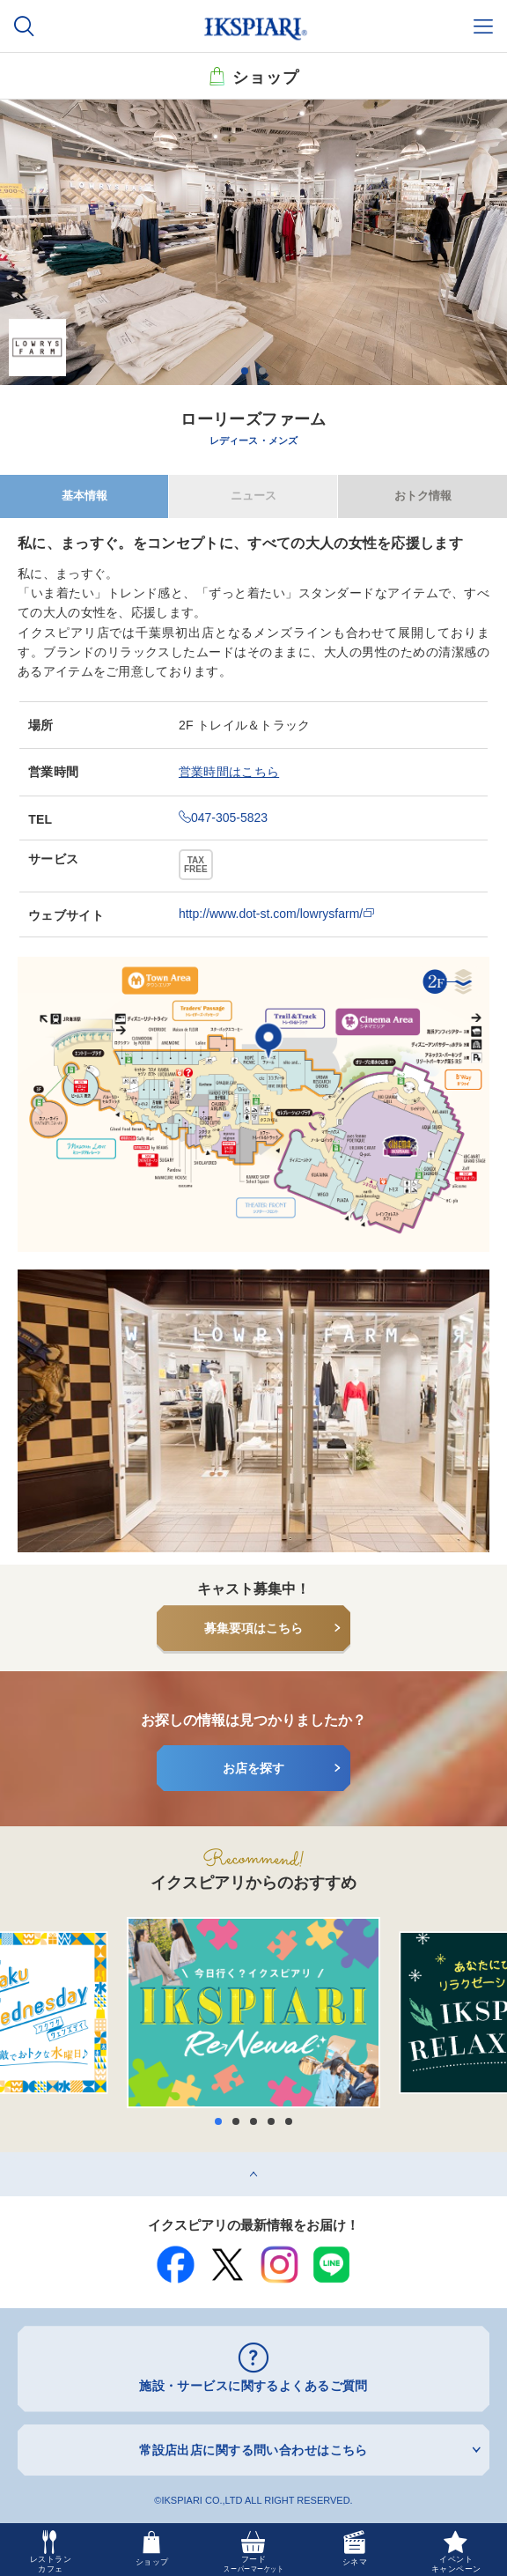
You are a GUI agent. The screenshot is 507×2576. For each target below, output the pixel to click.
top (8, 2158)
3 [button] (253, 2121)
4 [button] (271, 2121)
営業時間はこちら (229, 772)
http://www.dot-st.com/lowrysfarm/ (277, 914)
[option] (253, 242)
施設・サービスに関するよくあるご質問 (253, 2386)
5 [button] (289, 2121)
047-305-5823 (223, 818)
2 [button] (262, 371)
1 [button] (245, 371)
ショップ (265, 76)
